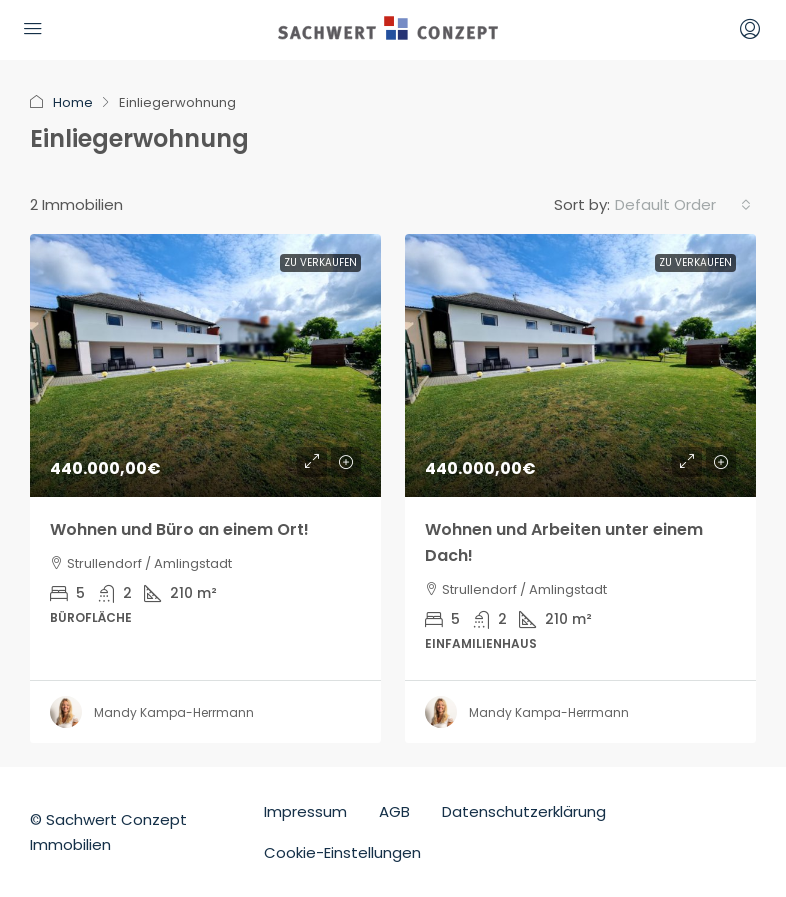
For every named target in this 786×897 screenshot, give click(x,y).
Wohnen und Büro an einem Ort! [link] (179, 529)
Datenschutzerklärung (524, 811)
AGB (394, 811)
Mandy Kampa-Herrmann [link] (174, 712)
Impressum (305, 811)
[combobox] (683, 205)
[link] (205, 365)
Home (73, 102)
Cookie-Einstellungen (342, 852)
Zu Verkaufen (320, 262)
